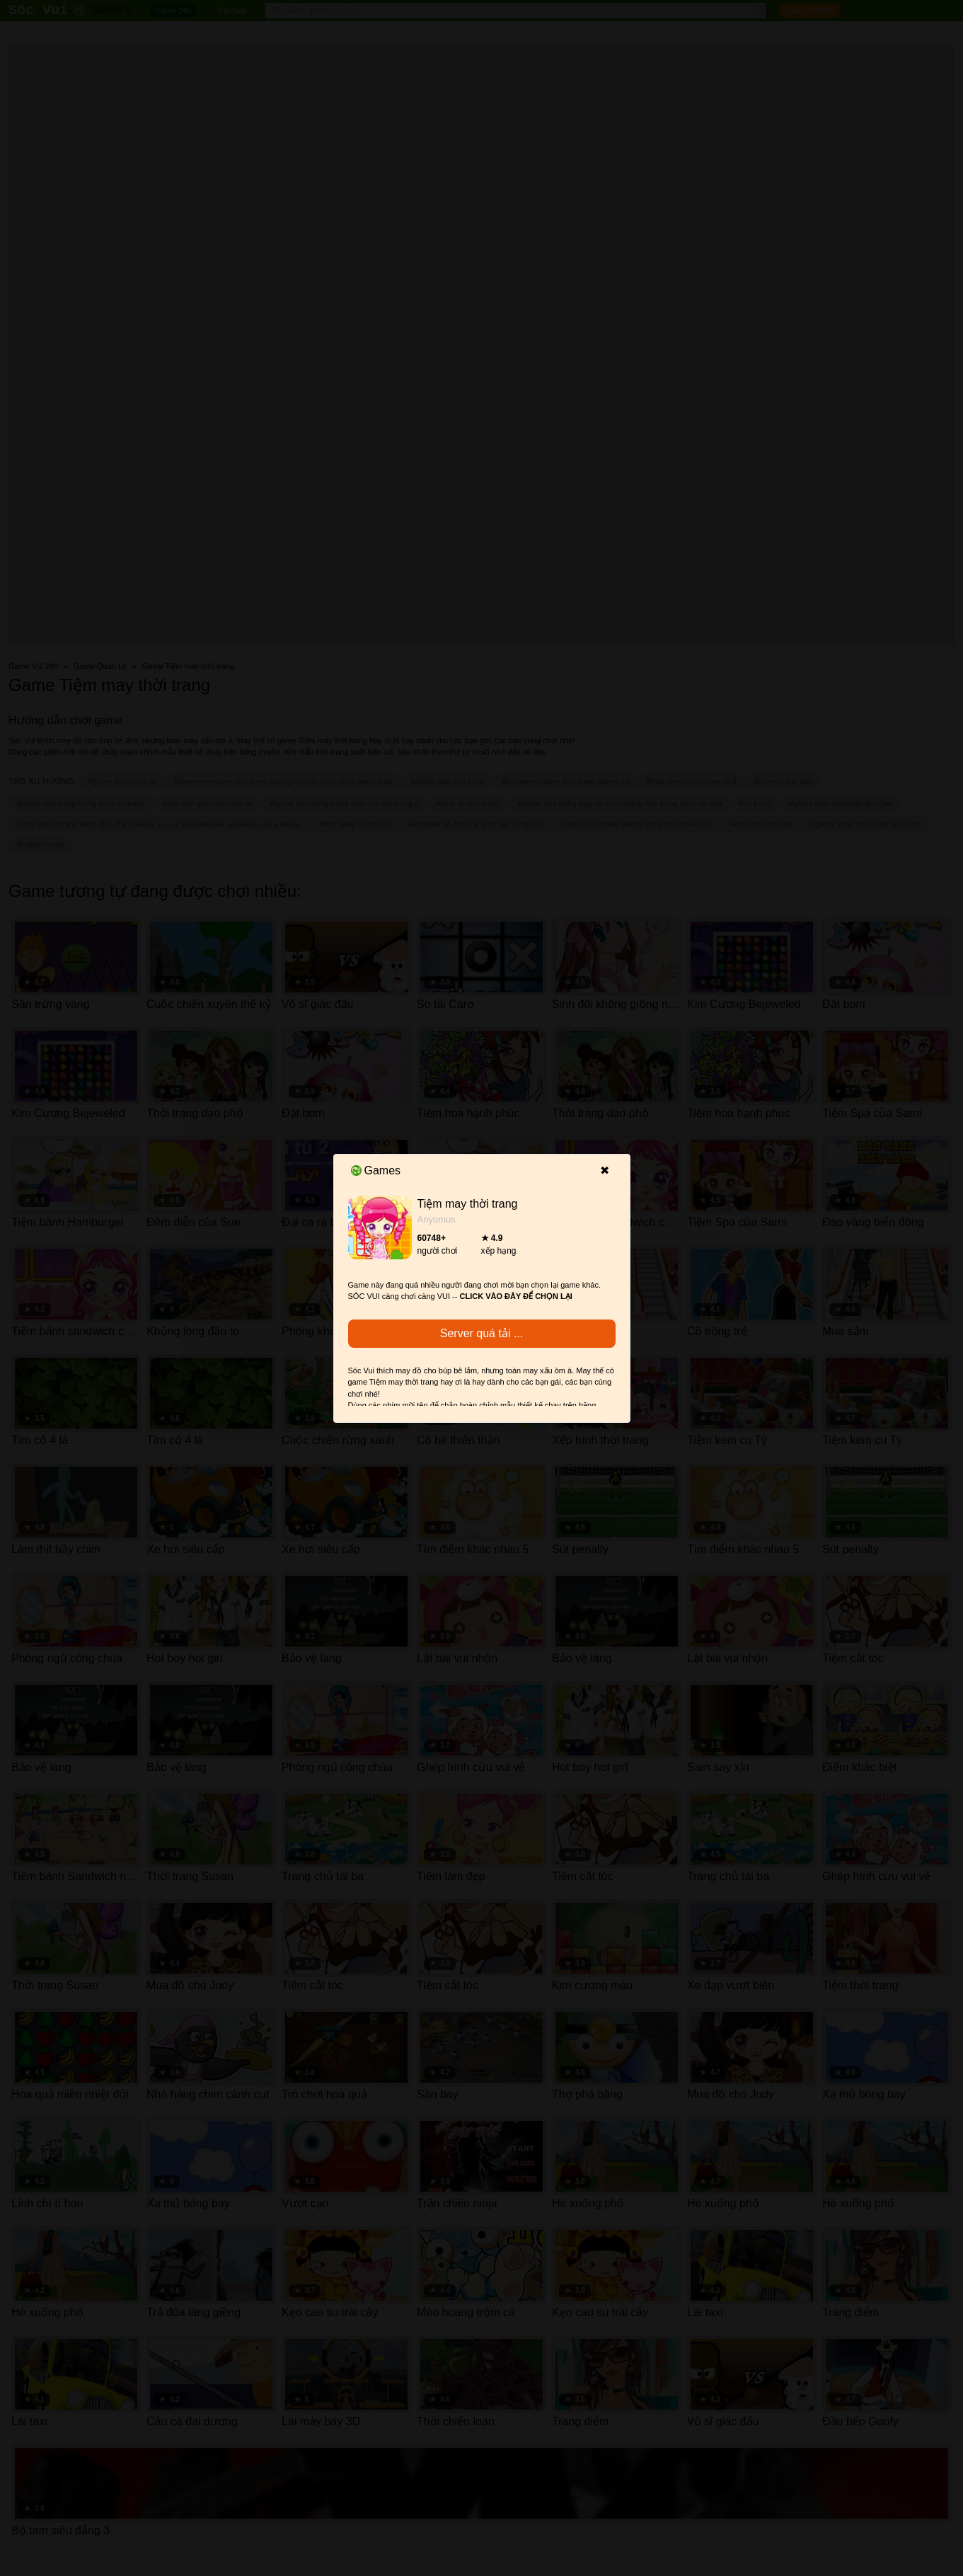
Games (376, 1170)
